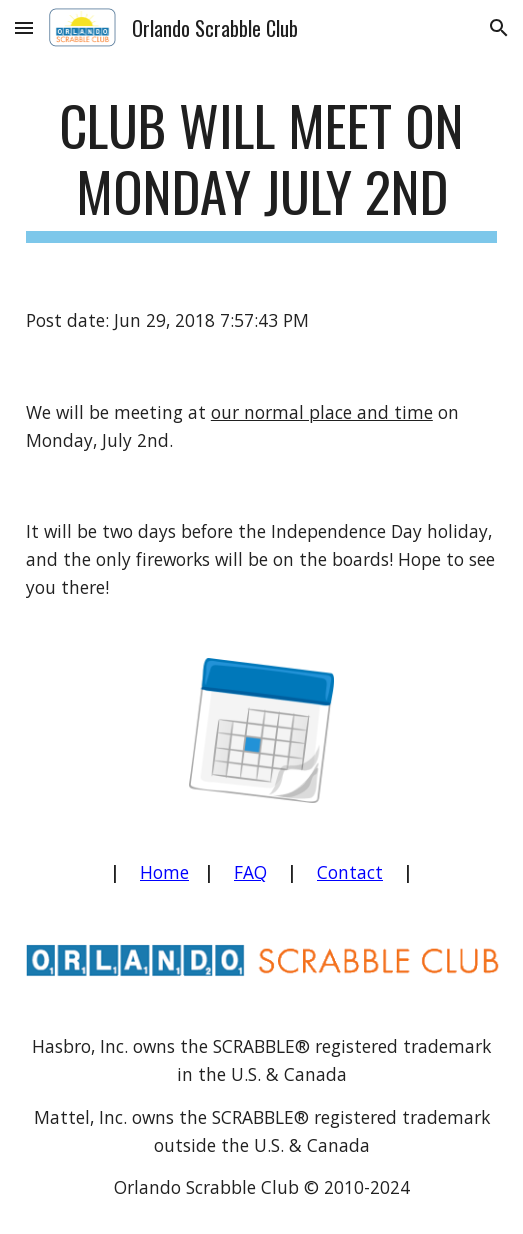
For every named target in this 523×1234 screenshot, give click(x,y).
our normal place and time (322, 412)
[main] (261, 167)
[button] (24, 27)
